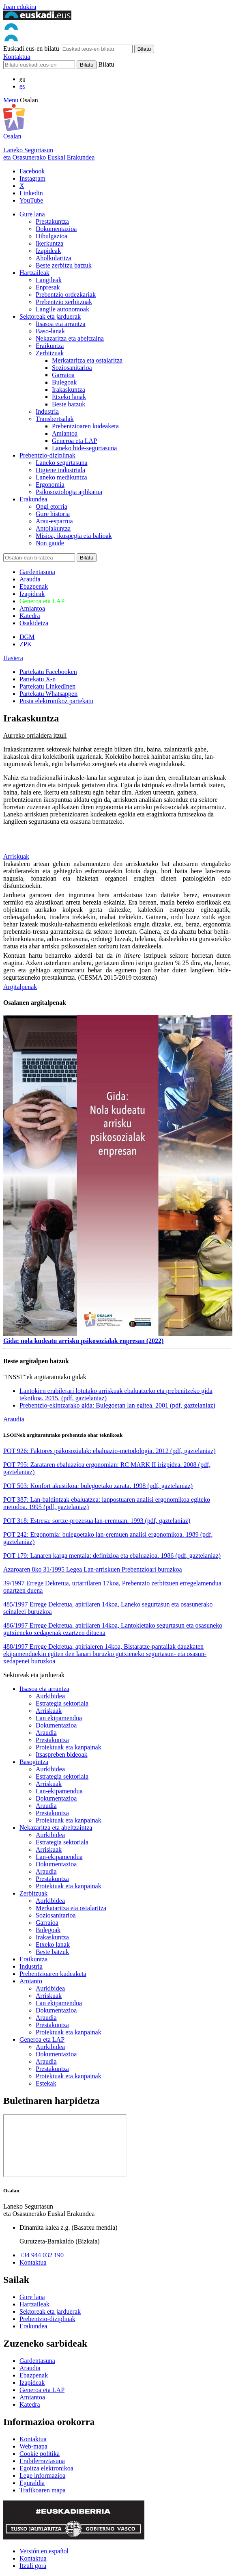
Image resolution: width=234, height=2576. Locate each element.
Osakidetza (33, 623)
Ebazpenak (33, 586)
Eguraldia (32, 2482)
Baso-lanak (50, 331)
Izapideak (48, 250)
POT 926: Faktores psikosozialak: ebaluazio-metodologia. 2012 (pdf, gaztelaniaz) (109, 1450)
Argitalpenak (20, 986)
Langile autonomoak (62, 309)
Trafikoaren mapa (42, 2490)
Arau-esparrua (54, 521)
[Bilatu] (39, 64)
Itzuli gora (32, 2565)
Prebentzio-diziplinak (47, 455)
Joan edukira (19, 6)
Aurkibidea (50, 1696)
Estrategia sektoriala (62, 1703)
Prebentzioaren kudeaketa (85, 426)
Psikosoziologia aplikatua (69, 491)
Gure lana (32, 214)
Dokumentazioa (56, 228)
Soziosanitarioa (72, 367)
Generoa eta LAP (74, 440)
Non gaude (50, 543)
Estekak (46, 2083)
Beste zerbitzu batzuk (64, 265)
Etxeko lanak (69, 396)
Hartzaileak (34, 272)
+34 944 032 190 (41, 2255)
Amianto (30, 1981)
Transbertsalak (55, 418)
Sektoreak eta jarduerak (50, 316)
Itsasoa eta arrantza (61, 323)
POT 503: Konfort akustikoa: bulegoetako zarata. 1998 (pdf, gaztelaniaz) (98, 1485)
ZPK (25, 644)
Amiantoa (64, 433)
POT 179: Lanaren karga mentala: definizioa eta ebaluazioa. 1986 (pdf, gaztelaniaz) (112, 1555)
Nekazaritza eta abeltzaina (70, 338)
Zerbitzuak (50, 353)
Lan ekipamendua (59, 1717)
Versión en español (44, 2551)
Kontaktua (16, 56)
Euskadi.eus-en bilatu (31, 48)
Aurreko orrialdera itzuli (35, 735)
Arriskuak (16, 856)
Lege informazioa (42, 2475)
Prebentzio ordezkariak (66, 294)
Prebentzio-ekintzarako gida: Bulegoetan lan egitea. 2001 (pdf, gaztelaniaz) (117, 1405)
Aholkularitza (53, 258)
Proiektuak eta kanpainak (68, 1747)
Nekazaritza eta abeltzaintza (55, 1827)
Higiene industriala (60, 469)
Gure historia (53, 513)
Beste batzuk (68, 404)
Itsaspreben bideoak (62, 1754)
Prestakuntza (52, 221)
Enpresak (48, 287)
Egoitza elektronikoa (46, 2468)
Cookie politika (39, 2453)
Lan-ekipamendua (59, 1791)
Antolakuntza (53, 528)
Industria (47, 411)
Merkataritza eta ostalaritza (87, 360)
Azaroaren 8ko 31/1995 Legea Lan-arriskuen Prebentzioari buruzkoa (92, 1569)
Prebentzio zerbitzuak (64, 301)
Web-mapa (33, 2446)
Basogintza (33, 1761)
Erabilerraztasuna (42, 2460)
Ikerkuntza (49, 243)
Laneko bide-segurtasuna (84, 448)
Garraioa (63, 374)
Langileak (49, 279)
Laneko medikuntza (61, 477)
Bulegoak (64, 382)
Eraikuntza (50, 345)
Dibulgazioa (51, 236)
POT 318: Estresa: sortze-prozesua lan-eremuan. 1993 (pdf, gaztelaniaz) (96, 1520)
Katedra (29, 615)
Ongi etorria (51, 506)
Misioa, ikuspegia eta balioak (74, 535)
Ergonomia (50, 484)
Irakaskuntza (68, 389)
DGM (26, 636)
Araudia (30, 579)
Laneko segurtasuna (62, 462)
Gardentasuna (37, 571)
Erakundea (33, 499)
